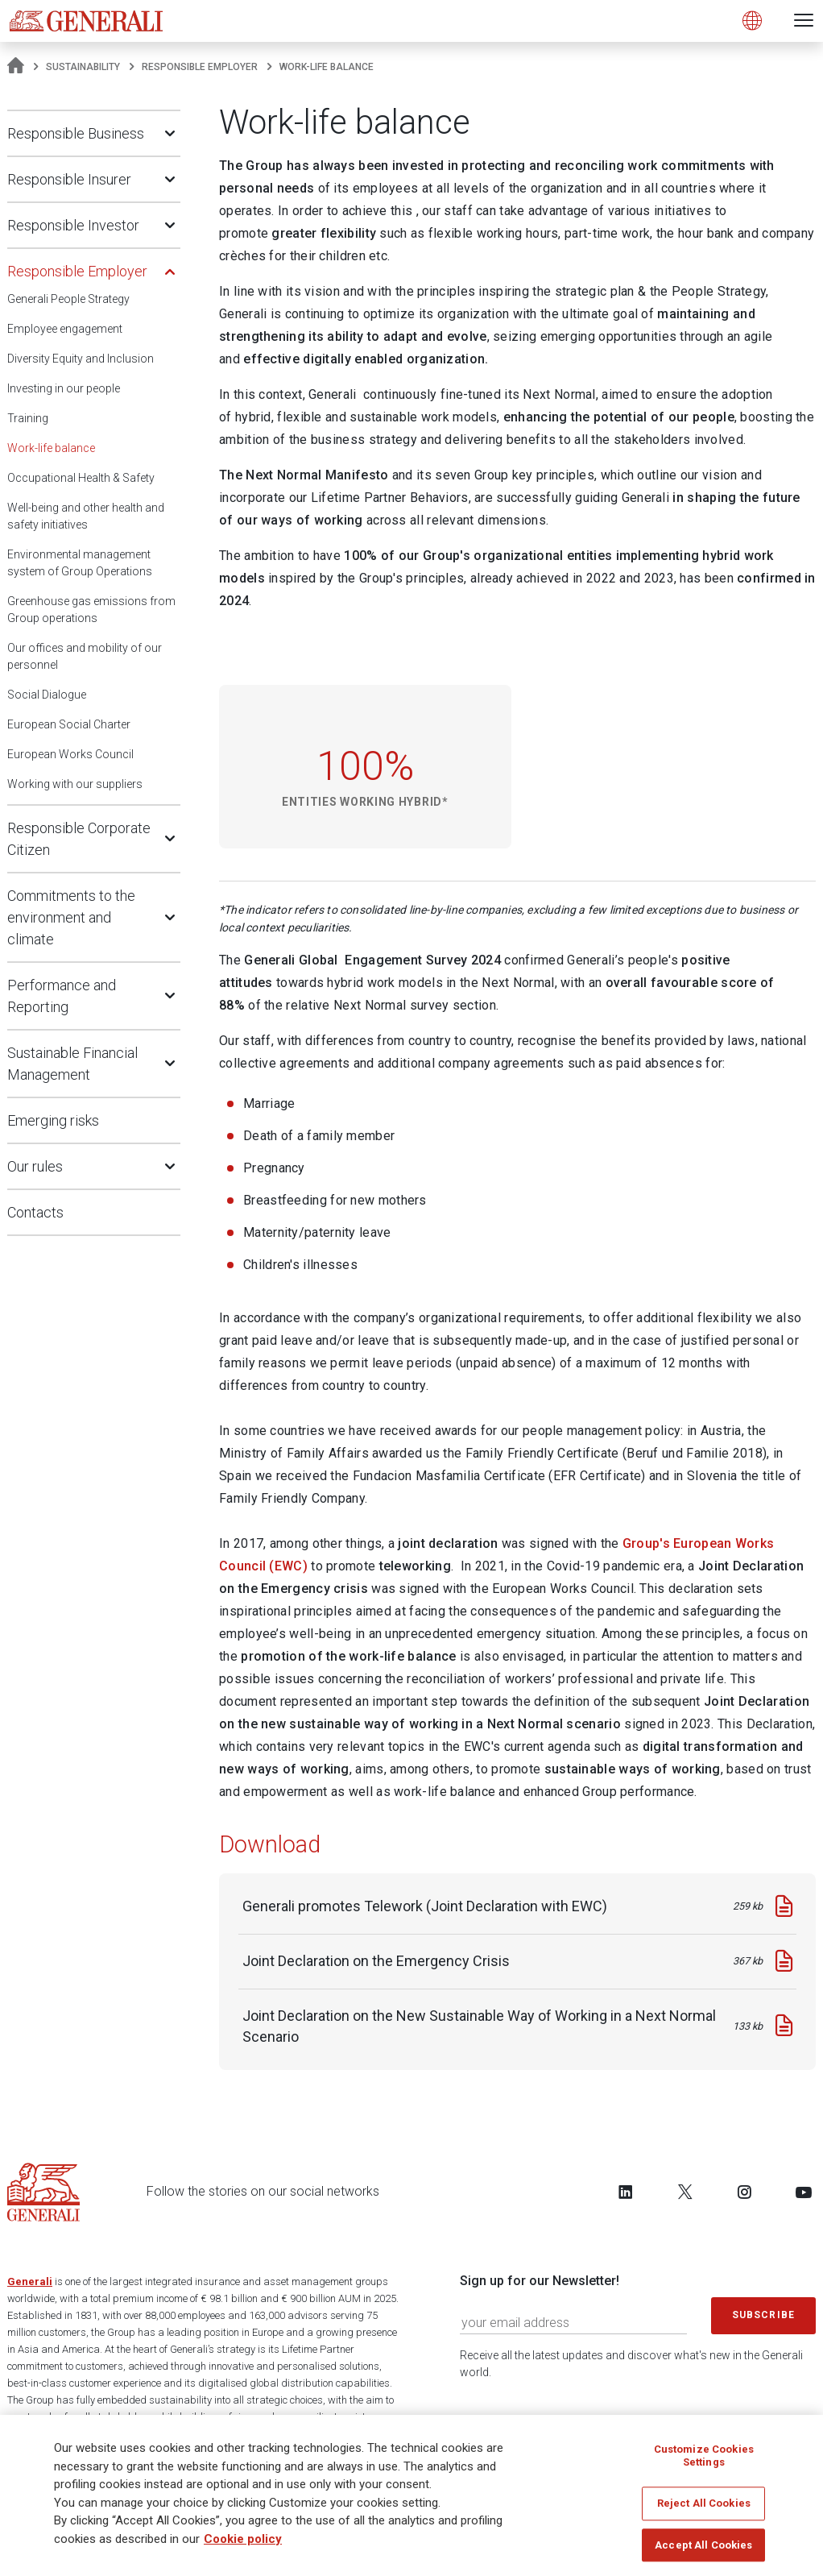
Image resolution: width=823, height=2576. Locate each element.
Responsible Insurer (69, 179)
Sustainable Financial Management (72, 1063)
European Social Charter (68, 724)
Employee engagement (64, 328)
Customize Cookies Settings (704, 2457)
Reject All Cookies (704, 2505)
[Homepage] (15, 67)
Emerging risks (53, 1120)
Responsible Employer (200, 67)
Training (27, 418)
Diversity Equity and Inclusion (80, 358)
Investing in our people (63, 388)
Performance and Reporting (61, 996)
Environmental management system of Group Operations (79, 563)
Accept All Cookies (703, 2547)
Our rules (35, 1166)
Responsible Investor (73, 225)
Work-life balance (51, 448)
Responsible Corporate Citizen (79, 838)
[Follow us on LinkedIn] (626, 2192)
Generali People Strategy (68, 298)
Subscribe (763, 2315)
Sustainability (83, 67)
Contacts (35, 1212)
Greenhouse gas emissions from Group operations (91, 609)
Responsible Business (75, 133)
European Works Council (70, 754)
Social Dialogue (46, 694)
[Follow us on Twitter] (685, 2192)
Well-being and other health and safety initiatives (85, 516)
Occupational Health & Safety (81, 477)
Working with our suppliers (75, 784)
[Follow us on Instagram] (744, 2192)
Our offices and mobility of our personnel (84, 656)
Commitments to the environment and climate (71, 917)
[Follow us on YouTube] (804, 2192)
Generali (29, 2281)
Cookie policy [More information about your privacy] (243, 2539)
